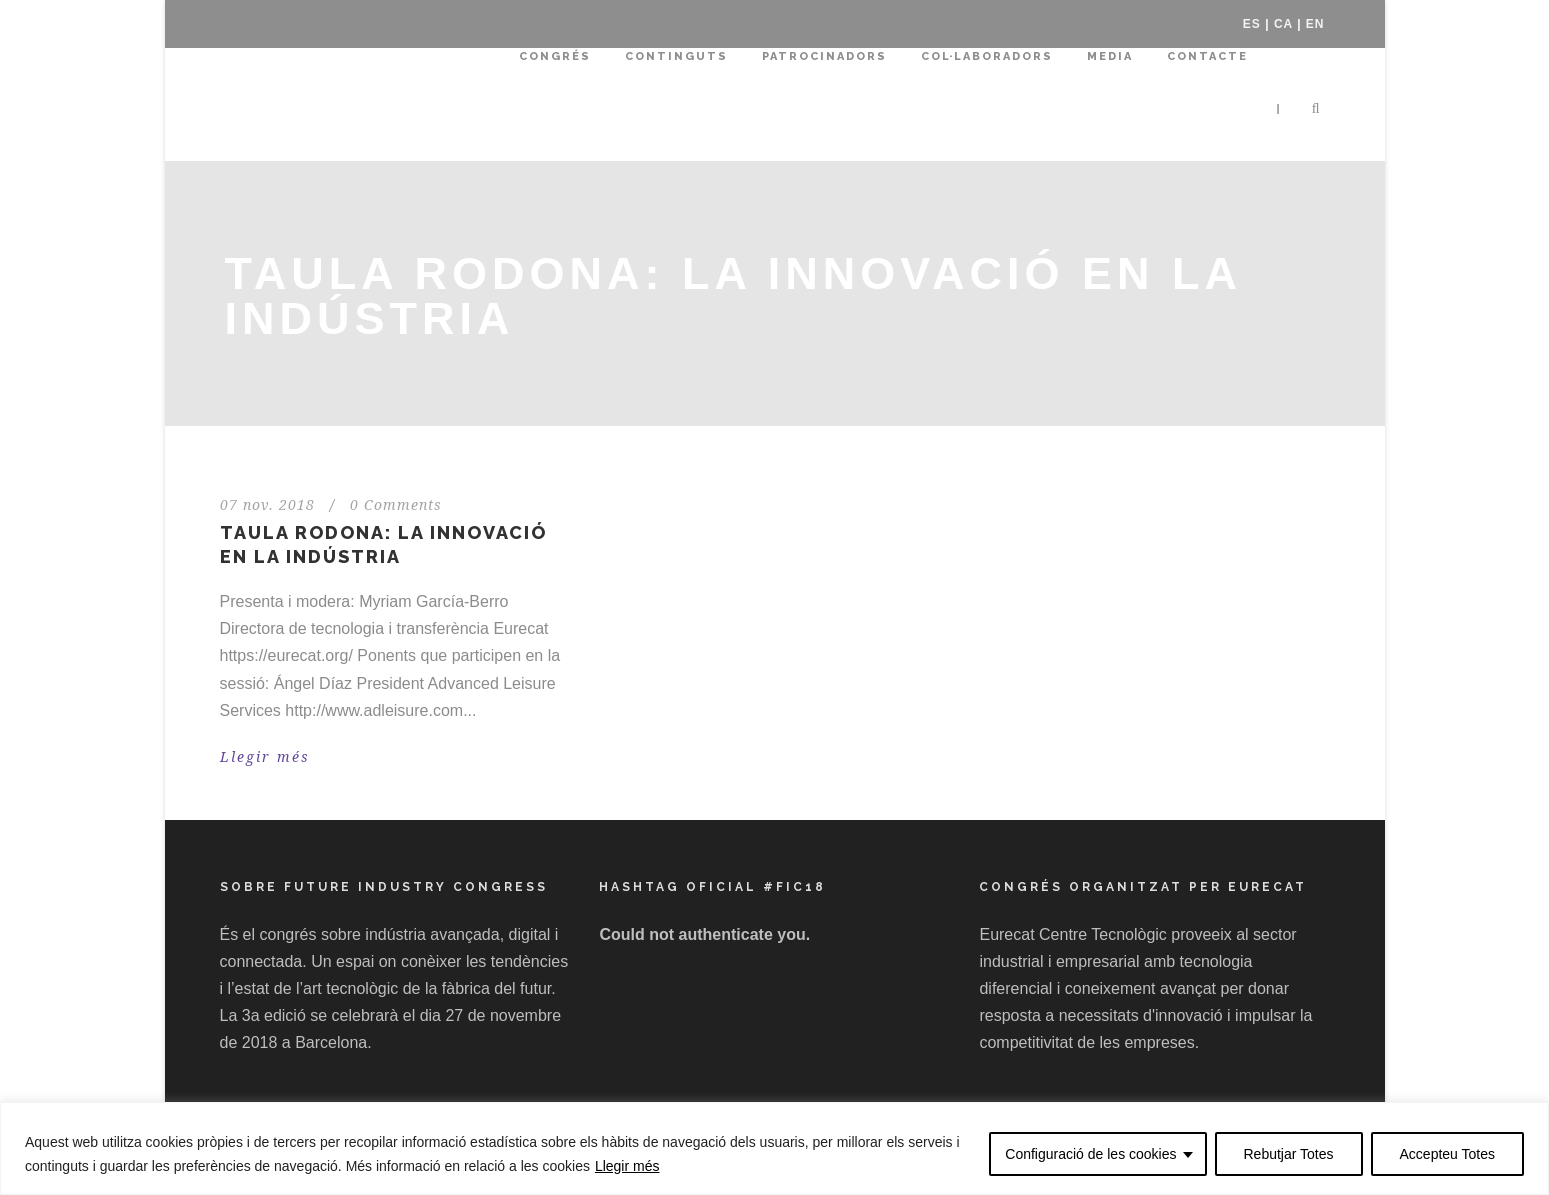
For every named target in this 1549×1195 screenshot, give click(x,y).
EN (1315, 24)
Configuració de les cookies (1090, 1154)
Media (1110, 56)
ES (1252, 24)
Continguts (676, 56)
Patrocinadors (824, 56)
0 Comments (396, 505)
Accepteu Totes (1447, 1154)
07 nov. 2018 (267, 505)
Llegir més (627, 1166)
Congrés (555, 56)
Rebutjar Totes (1289, 1154)
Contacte (1207, 56)
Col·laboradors (987, 56)
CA (1283, 24)
